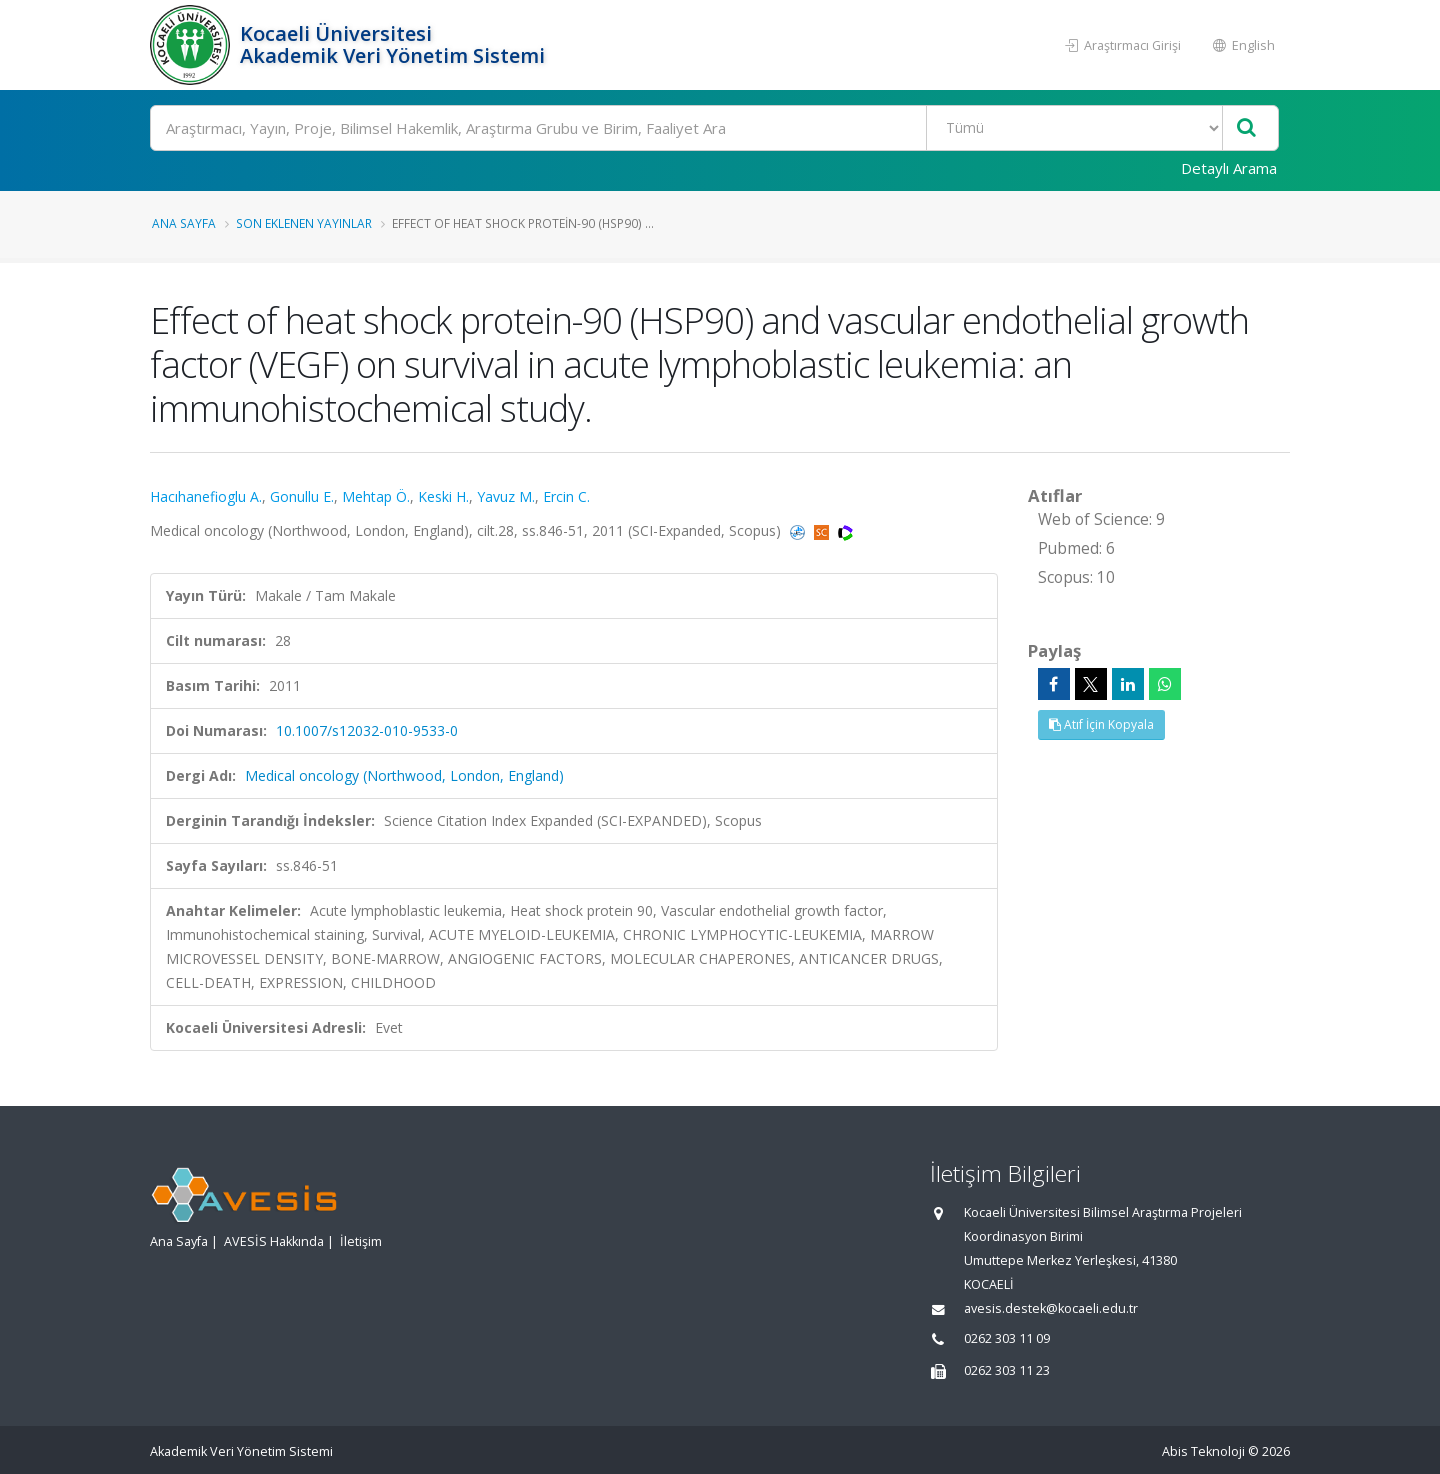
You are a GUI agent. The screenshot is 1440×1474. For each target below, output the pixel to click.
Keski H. (443, 496)
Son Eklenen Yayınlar (304, 223)
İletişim (361, 1241)
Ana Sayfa (184, 223)
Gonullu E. (302, 496)
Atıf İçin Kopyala (1101, 724)
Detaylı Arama (1229, 168)
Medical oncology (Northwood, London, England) (404, 775)
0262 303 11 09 (1007, 1338)
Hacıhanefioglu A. (206, 496)
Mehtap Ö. (376, 496)
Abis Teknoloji (1203, 1451)
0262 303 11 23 (1007, 1370)
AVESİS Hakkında (274, 1241)
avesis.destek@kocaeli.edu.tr (1051, 1308)
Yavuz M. (506, 496)
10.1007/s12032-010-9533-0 (367, 730)
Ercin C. (566, 496)
